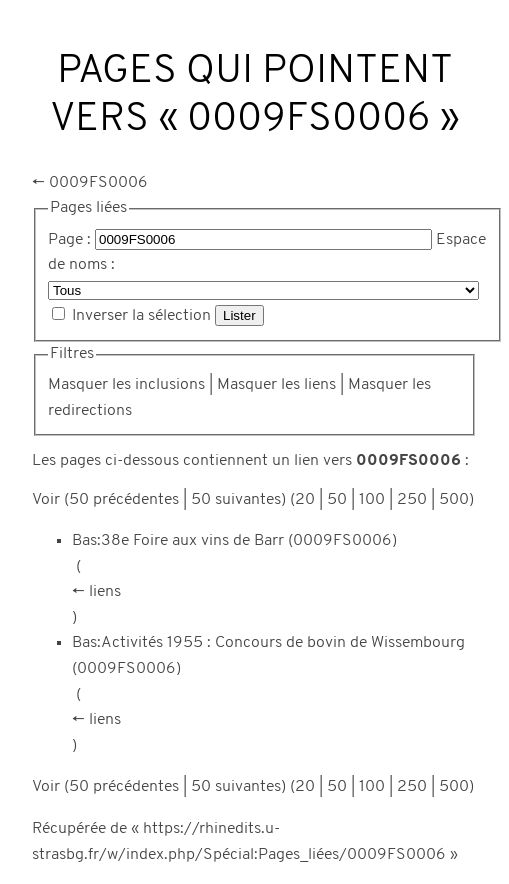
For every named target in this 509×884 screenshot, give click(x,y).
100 (372, 500)
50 (337, 500)
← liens (96, 592)
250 (412, 500)
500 (454, 500)
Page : (69, 240)
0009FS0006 (98, 183)
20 (305, 500)
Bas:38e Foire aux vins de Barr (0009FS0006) (234, 541)
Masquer (78, 385)
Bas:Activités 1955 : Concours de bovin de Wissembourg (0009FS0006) (268, 656)
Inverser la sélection (141, 316)
